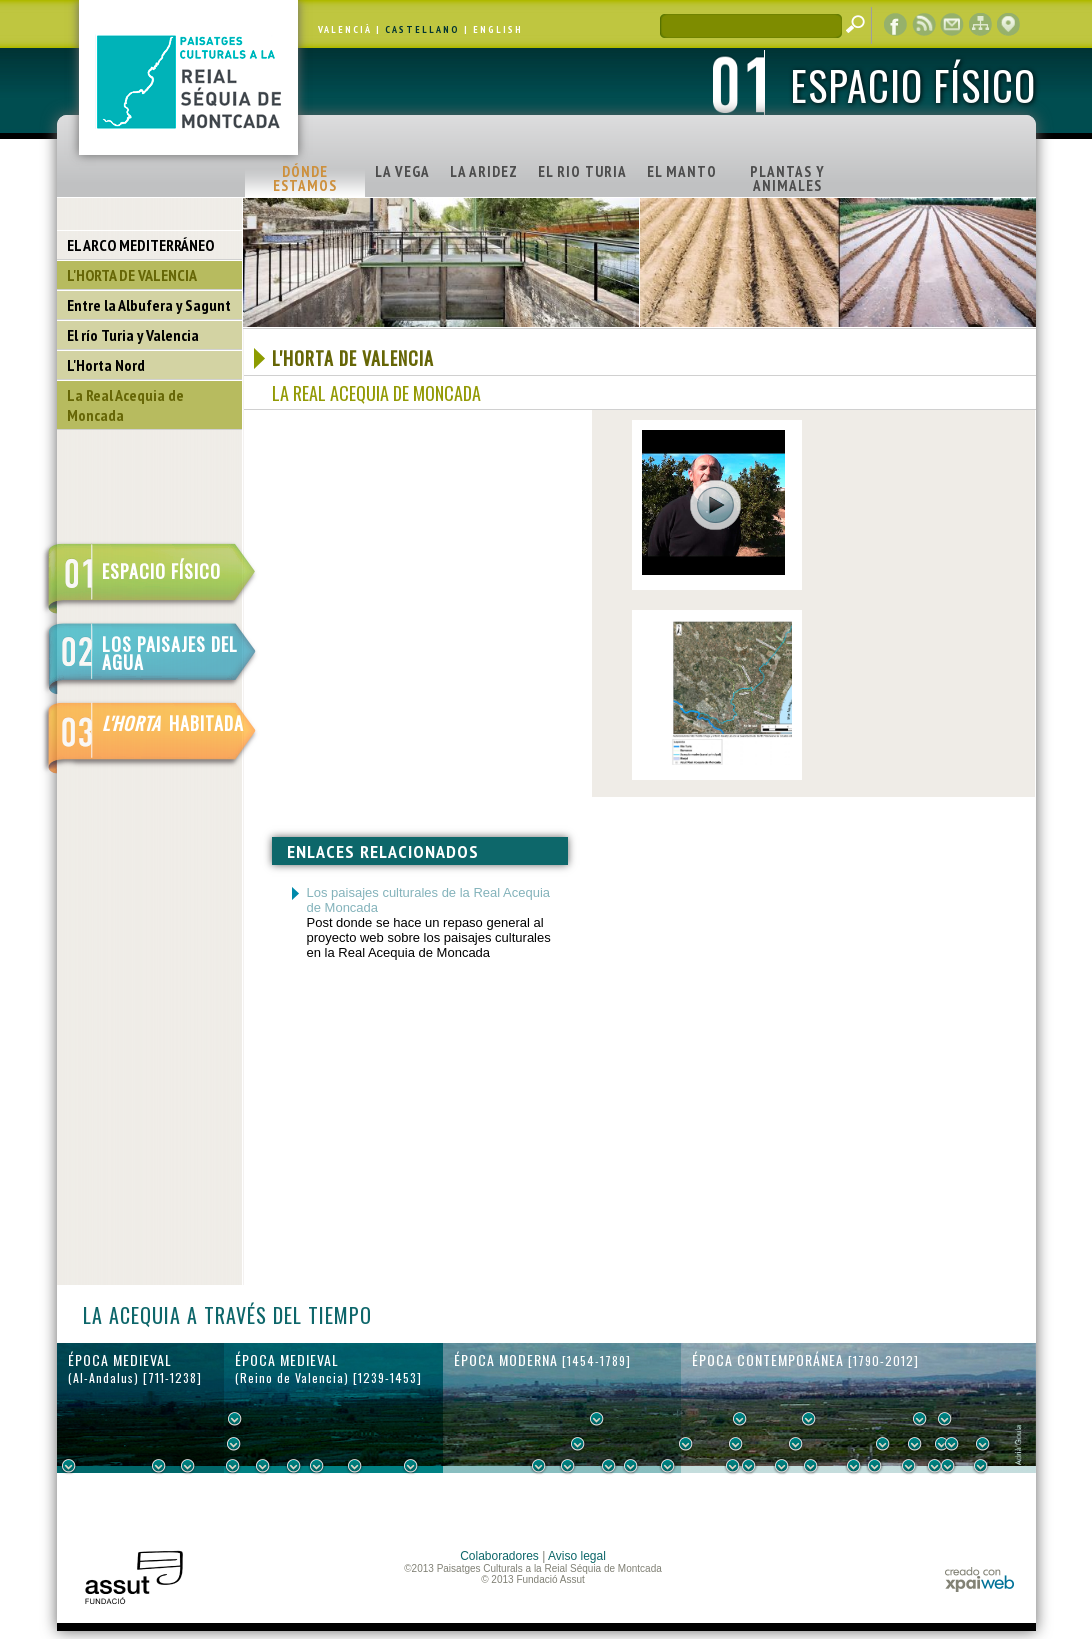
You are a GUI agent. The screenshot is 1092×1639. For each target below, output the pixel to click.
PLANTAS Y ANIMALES (787, 178)
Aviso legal (577, 1556)
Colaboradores (499, 1556)
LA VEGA (402, 171)
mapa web (980, 25)
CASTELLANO (422, 29)
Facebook (896, 25)
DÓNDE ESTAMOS (305, 178)
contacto (952, 25)
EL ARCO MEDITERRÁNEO (140, 245)
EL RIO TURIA (582, 171)
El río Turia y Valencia (133, 335)
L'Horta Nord (106, 365)
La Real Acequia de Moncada (125, 405)
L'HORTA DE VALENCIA (132, 275)
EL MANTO (682, 171)
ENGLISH (498, 29)
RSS (924, 25)
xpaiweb (979, 1579)
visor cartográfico (1008, 25)
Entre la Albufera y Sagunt (149, 305)
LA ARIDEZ (484, 171)
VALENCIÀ (345, 29)
